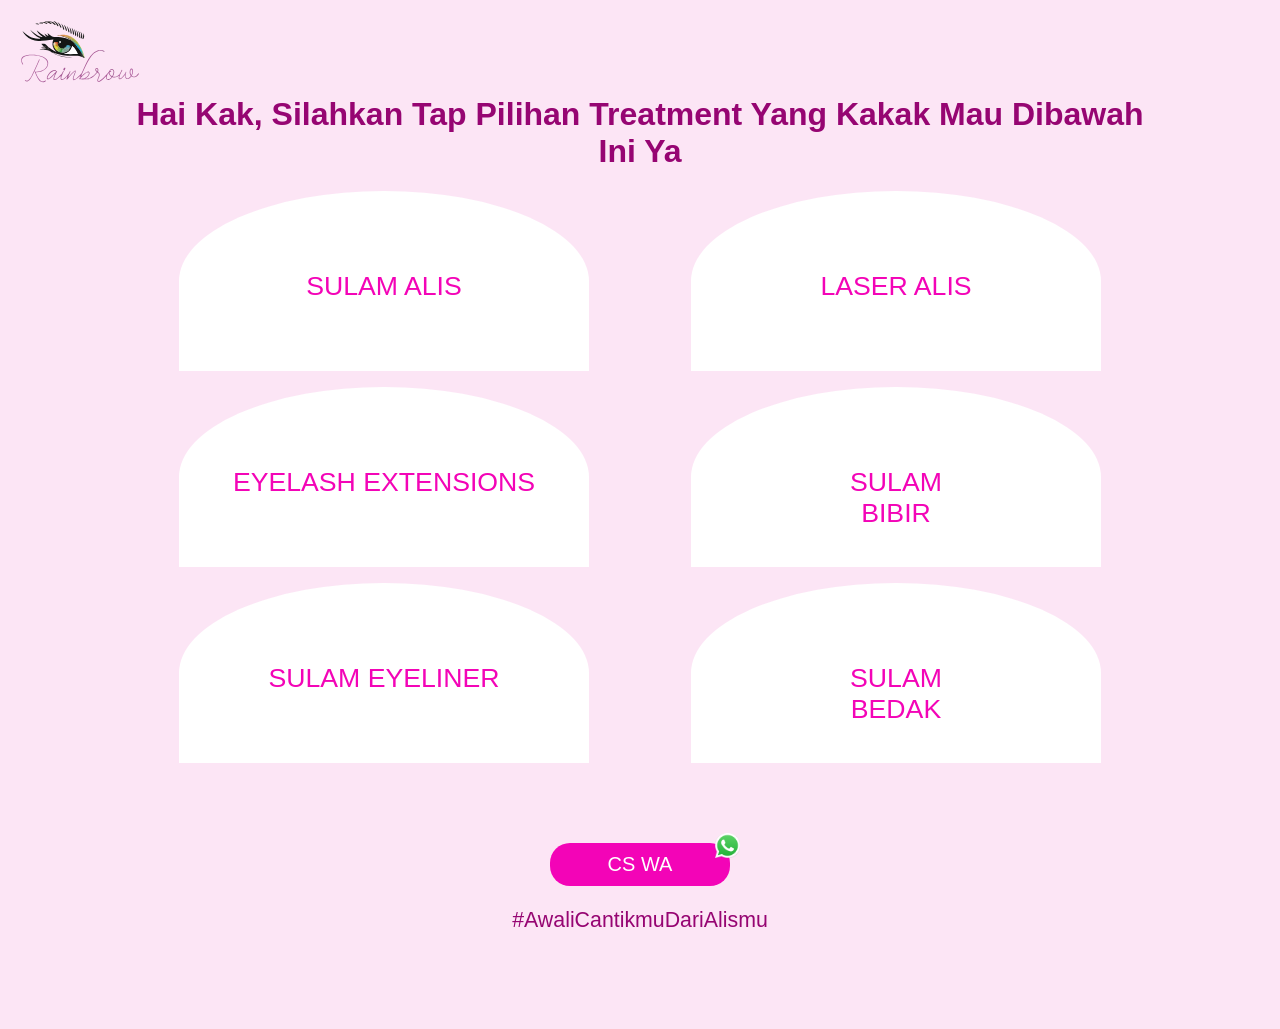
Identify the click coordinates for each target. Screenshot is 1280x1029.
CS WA (669, 859)
